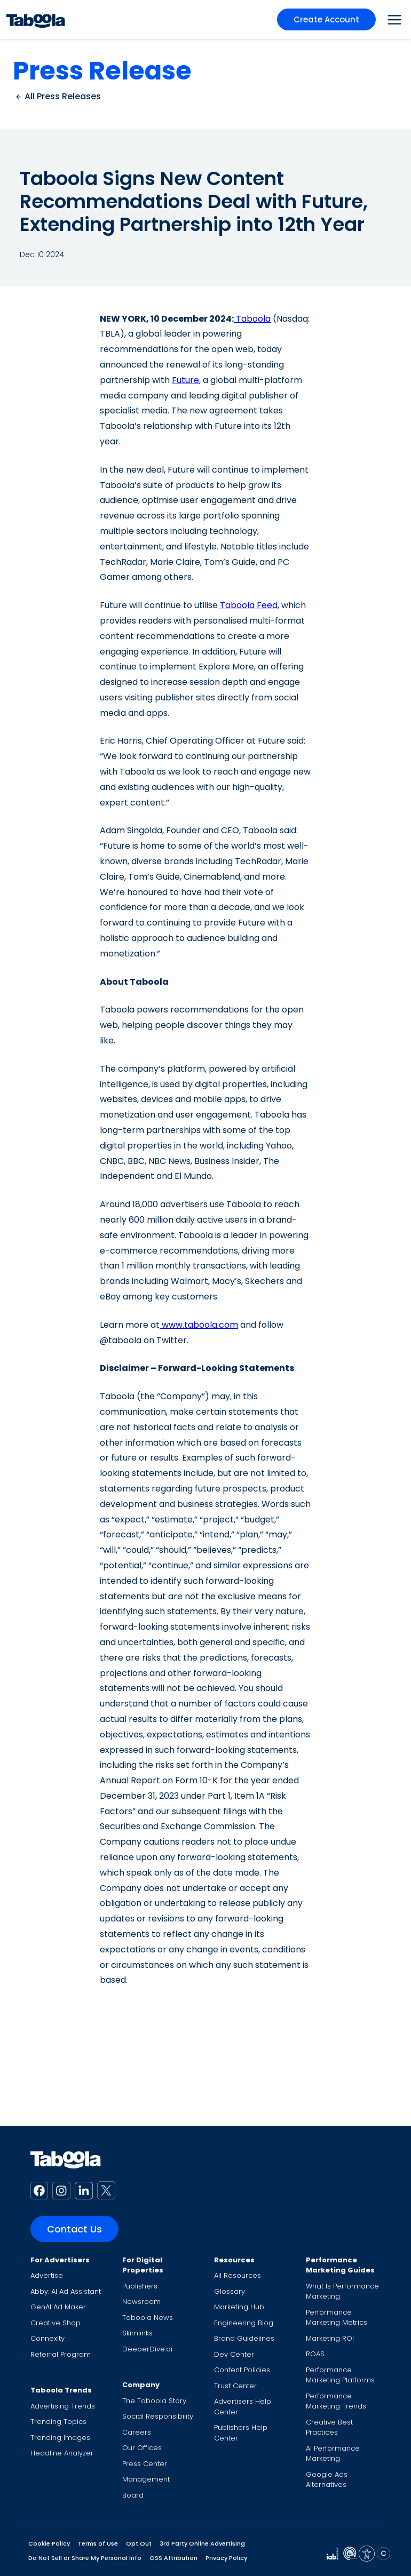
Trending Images (60, 2438)
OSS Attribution (173, 2558)
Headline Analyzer (61, 2453)
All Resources (237, 2275)
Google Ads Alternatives (326, 2479)
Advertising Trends (62, 2406)
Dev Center (234, 2354)
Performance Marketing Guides (340, 2265)
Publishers (139, 2286)
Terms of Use (98, 2543)
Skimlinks (137, 2333)
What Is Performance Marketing (342, 2291)
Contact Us (74, 2229)
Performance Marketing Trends (336, 2401)
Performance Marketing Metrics (336, 2317)
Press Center (144, 2464)
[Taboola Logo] (35, 19)
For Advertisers (60, 2260)
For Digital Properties (142, 2265)
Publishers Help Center (240, 2432)
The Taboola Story (154, 2401)
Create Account (326, 19)
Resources (234, 2260)
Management (146, 2479)
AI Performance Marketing (333, 2453)
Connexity (47, 2338)
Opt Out (139, 2543)
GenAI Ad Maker (58, 2307)
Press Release (102, 71)
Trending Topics (58, 2422)
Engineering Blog (243, 2323)
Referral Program (60, 2354)
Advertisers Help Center (242, 2406)
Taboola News (147, 2317)
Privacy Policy (226, 2558)
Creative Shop (55, 2323)
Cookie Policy (49, 2543)
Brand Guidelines (244, 2338)
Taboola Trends (61, 2390)
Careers (136, 2432)
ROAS (315, 2354)
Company (141, 2385)
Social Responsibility (157, 2416)
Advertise (46, 2275)
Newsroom (141, 2301)
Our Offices (142, 2448)
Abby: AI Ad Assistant (65, 2291)
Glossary (229, 2291)
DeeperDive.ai (147, 2349)
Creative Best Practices (329, 2427)
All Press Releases (58, 96)
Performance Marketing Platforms (340, 2375)
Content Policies (242, 2370)
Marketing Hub (239, 2307)
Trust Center (235, 2386)
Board (133, 2495)
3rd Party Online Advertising (202, 2543)
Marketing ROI (330, 2338)
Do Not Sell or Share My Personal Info (84, 2558)
